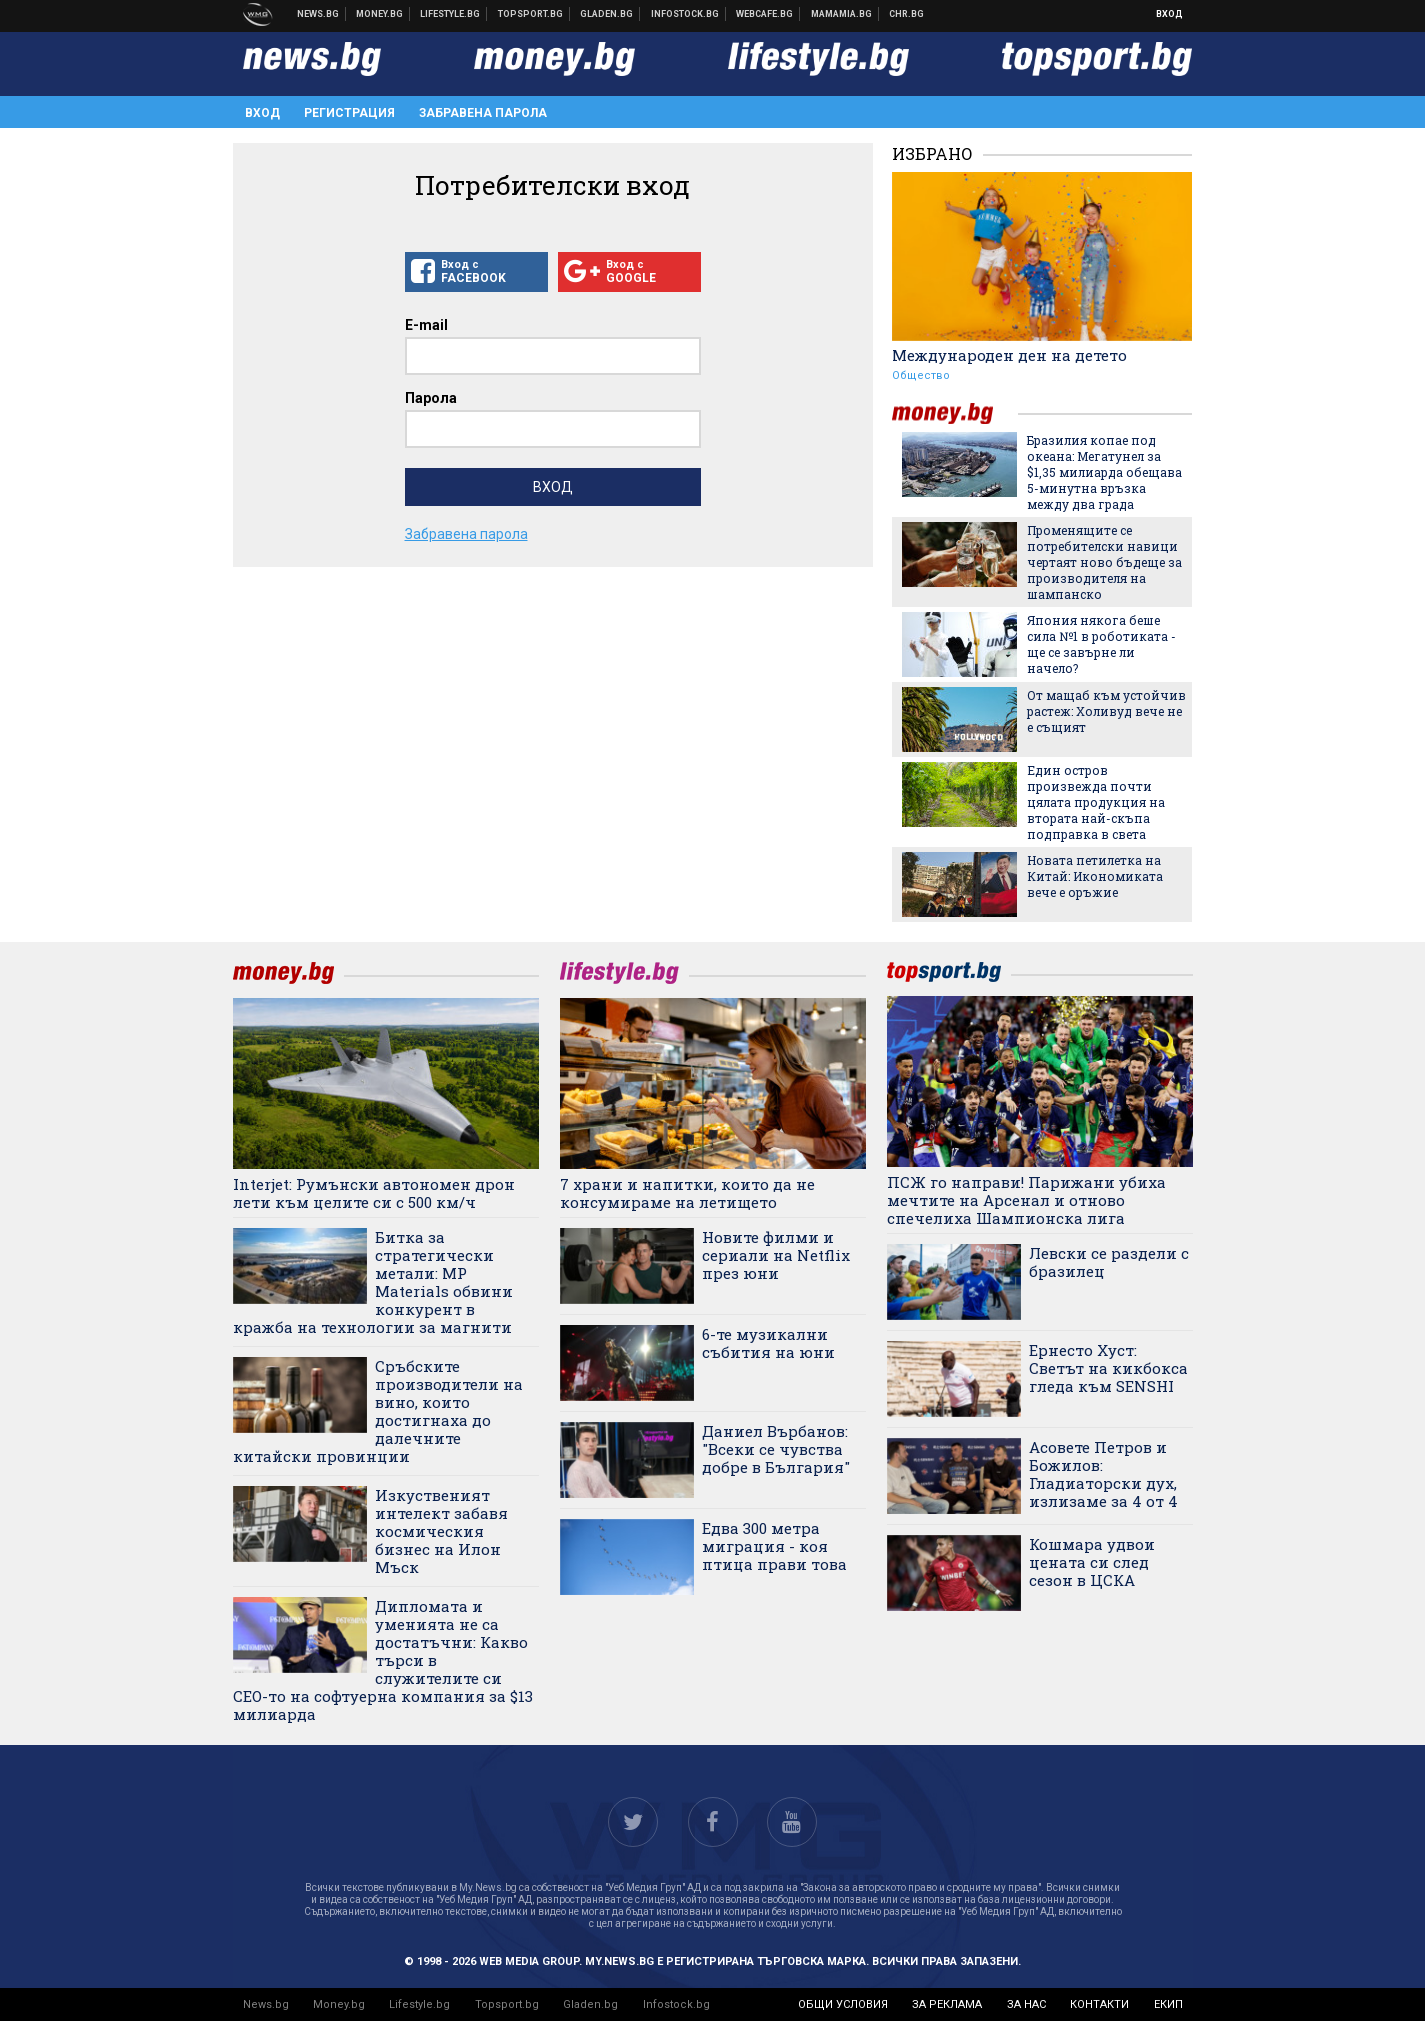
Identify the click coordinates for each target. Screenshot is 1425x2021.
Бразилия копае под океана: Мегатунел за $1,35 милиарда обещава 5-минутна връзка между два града (1104, 472)
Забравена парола (483, 113)
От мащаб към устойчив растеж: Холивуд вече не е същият (1106, 711)
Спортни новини (531, 14)
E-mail (426, 325)
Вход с (476, 272)
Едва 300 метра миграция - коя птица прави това (774, 1546)
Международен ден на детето (1009, 355)
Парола (431, 398)
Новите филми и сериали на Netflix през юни (776, 1255)
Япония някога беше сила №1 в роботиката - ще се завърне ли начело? (1101, 644)
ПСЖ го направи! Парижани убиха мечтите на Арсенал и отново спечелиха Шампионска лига (1026, 1200)
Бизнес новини (380, 14)
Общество (921, 375)
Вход (1169, 14)
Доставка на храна (607, 14)
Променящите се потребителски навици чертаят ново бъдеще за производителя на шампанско (1104, 562)
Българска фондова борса (685, 14)
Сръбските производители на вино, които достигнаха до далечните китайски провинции (378, 1411)
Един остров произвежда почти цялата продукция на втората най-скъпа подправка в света (1096, 802)
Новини (318, 14)
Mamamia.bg (842, 14)
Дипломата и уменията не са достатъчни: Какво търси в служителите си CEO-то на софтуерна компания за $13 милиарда (383, 1660)
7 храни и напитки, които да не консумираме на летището (687, 1193)
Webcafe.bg (765, 14)
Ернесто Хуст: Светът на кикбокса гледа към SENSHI (1108, 1368)
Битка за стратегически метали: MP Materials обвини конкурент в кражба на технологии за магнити (373, 1282)
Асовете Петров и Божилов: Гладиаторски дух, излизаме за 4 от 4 (1103, 1474)
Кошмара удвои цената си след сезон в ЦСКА (1092, 1562)
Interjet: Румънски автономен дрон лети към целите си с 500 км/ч (374, 1193)
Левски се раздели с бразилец (1109, 1262)
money (955, 413)
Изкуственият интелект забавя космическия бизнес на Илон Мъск (441, 1531)
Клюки (450, 14)
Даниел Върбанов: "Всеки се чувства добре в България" (776, 1449)
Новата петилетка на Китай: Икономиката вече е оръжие (1095, 876)
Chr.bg (906, 14)
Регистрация (349, 113)
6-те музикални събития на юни (768, 1343)
